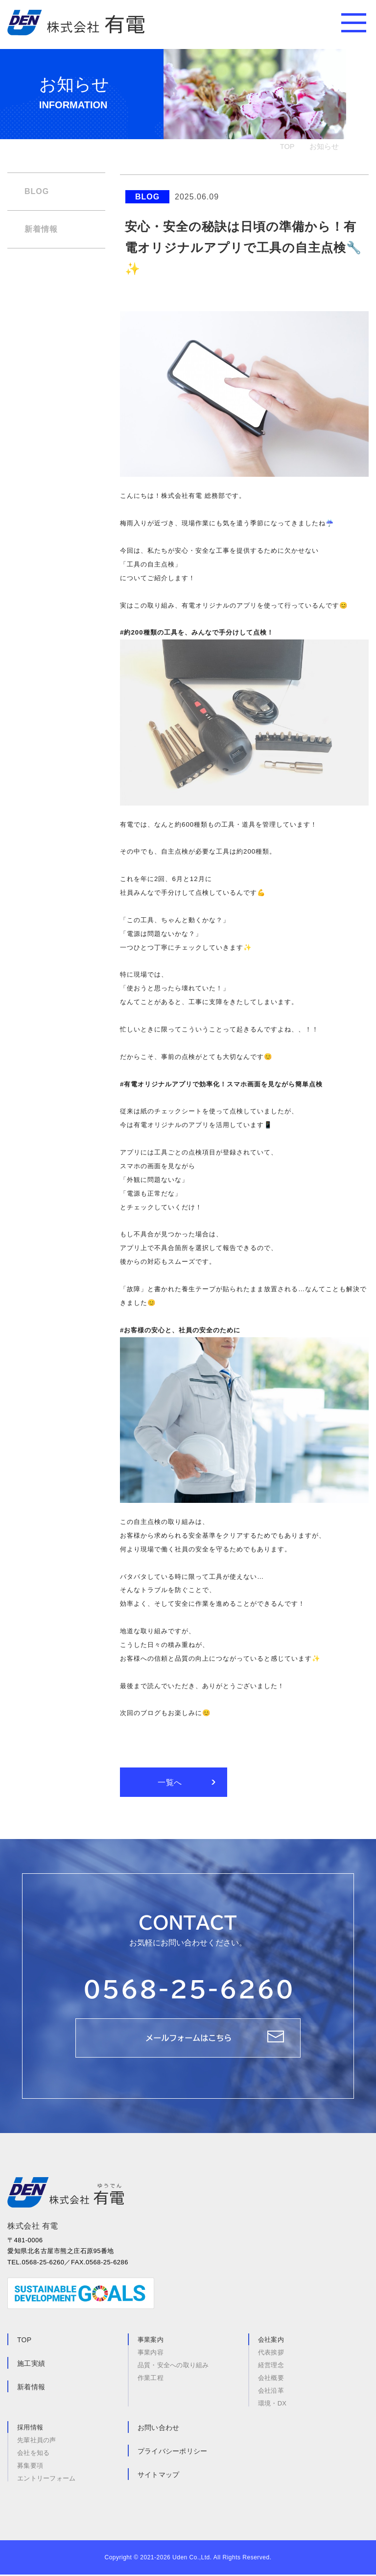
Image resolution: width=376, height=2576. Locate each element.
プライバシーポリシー (173, 2452)
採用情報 (30, 2428)
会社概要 (271, 2379)
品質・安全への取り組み (173, 2366)
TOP (287, 146)
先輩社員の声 (36, 2441)
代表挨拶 (271, 2353)
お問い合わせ (159, 2429)
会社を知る (33, 2454)
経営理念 (271, 2366)
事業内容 (151, 2353)
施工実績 (31, 2365)
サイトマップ (159, 2476)
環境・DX (272, 2404)
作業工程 (151, 2379)
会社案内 (271, 2341)
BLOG (36, 191)
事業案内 (151, 2341)
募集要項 (30, 2467)
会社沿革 (271, 2392)
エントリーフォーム (46, 2479)
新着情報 (41, 229)
